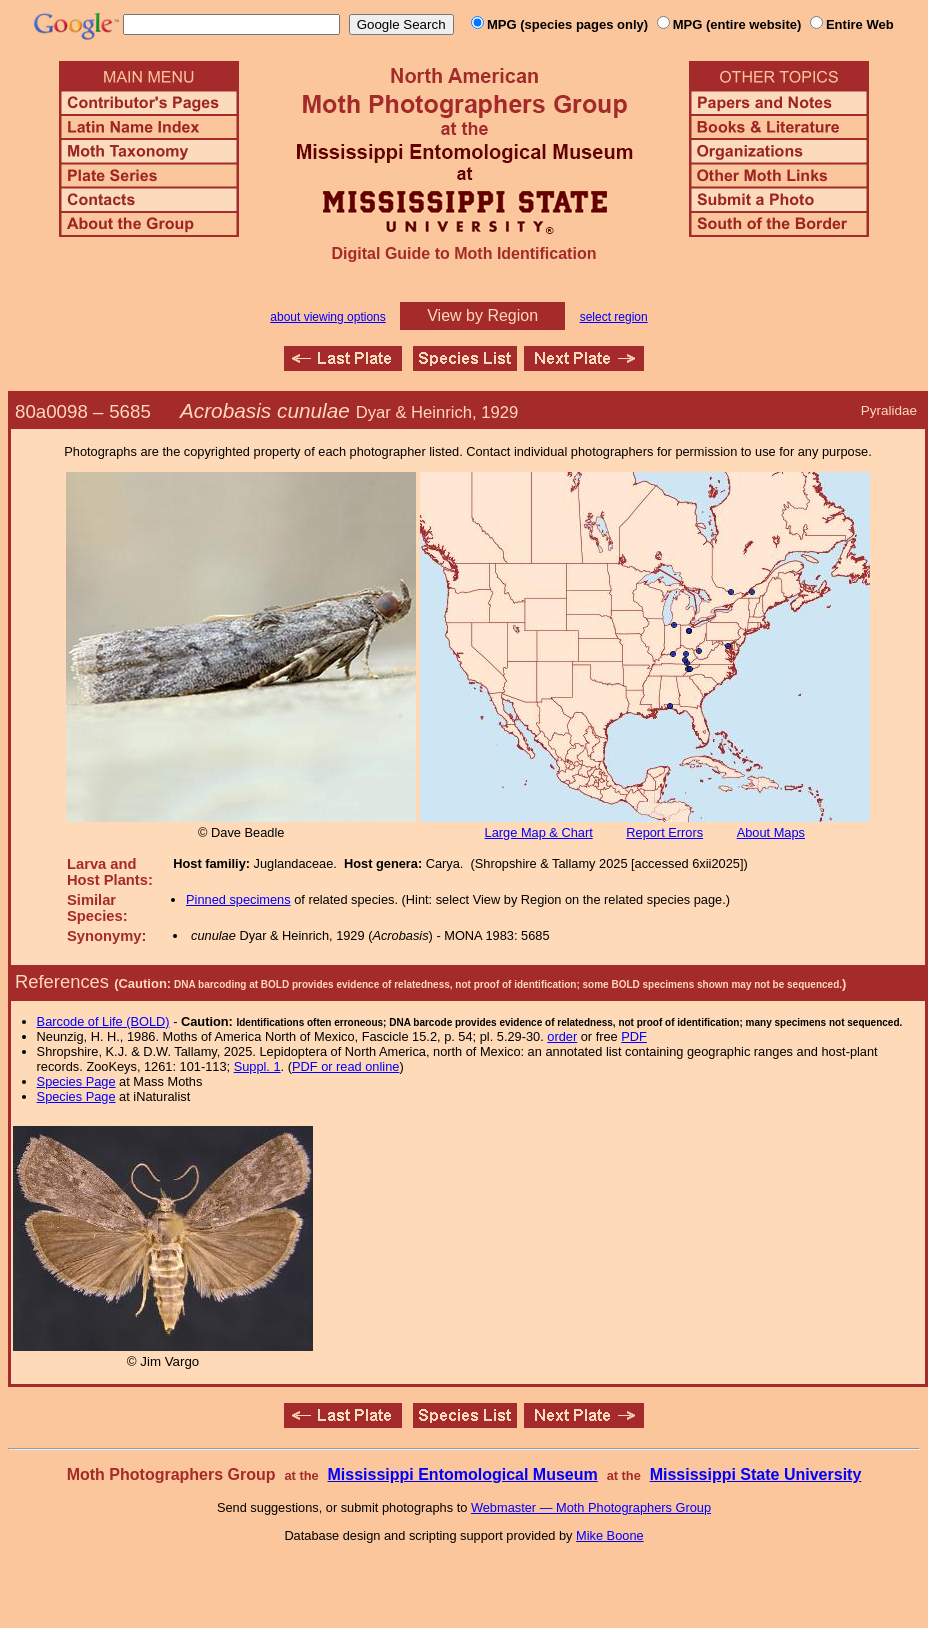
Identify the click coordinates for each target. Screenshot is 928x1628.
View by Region (482, 315)
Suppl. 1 (257, 1066)
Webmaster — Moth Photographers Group (591, 1507)
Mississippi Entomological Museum (462, 1474)
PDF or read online (345, 1066)
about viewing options (327, 317)
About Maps (771, 832)
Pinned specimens (238, 899)
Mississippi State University (756, 1474)
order (562, 1036)
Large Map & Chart (539, 832)
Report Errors (664, 832)
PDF (634, 1036)
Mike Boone (610, 1535)
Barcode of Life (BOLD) (103, 1021)
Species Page (76, 1081)
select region (614, 317)
